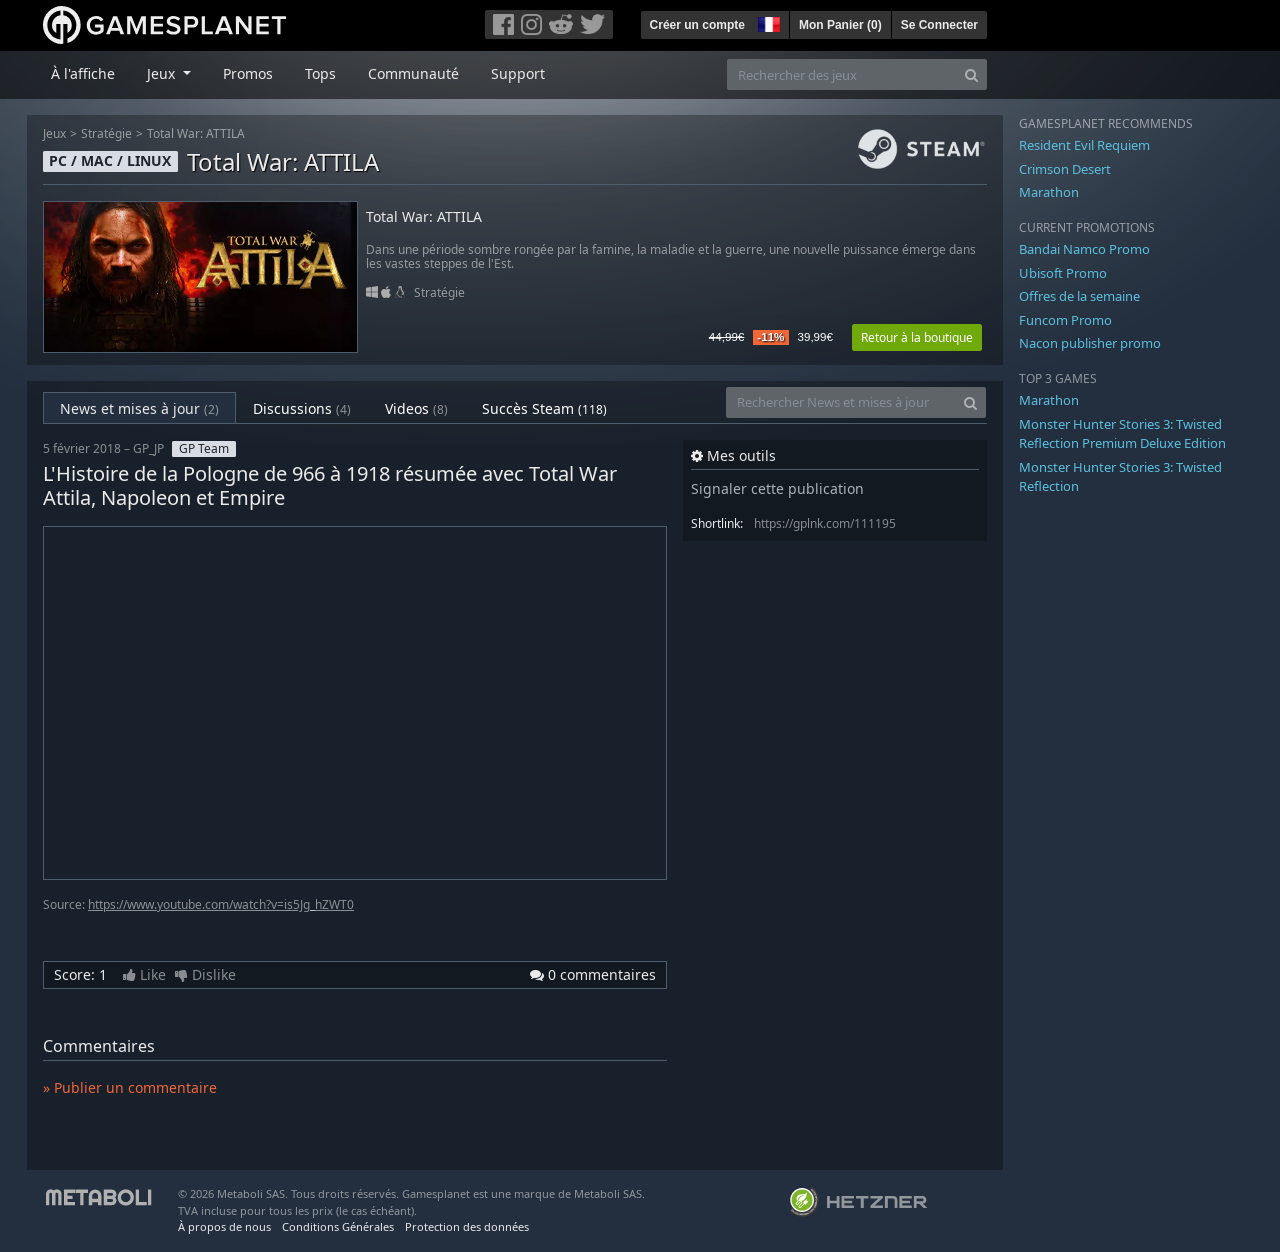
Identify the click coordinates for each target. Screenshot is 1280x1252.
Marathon (1049, 192)
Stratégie (106, 133)
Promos (248, 73)
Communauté (413, 73)
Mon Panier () (840, 25)
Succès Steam (544, 408)
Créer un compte (697, 25)
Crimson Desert (1065, 169)
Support (518, 73)
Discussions (302, 408)
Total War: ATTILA (196, 133)
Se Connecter (939, 25)
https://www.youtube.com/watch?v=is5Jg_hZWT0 (221, 904)
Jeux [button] (163, 73)
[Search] (971, 74)
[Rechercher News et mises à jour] (841, 402)
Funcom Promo (1065, 320)
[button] (767, 22)
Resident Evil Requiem (1084, 145)
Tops (320, 73)
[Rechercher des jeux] (842, 74)
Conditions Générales (338, 1226)
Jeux (54, 133)
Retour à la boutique (917, 337)
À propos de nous (224, 1226)
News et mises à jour (139, 408)
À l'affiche (83, 73)
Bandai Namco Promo (1084, 249)
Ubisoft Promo (1063, 273)
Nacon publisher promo (1090, 343)
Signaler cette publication (777, 488)
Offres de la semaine (1079, 296)
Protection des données (467, 1226)
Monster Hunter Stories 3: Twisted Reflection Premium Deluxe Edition (1122, 434)
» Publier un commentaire (130, 1087)
